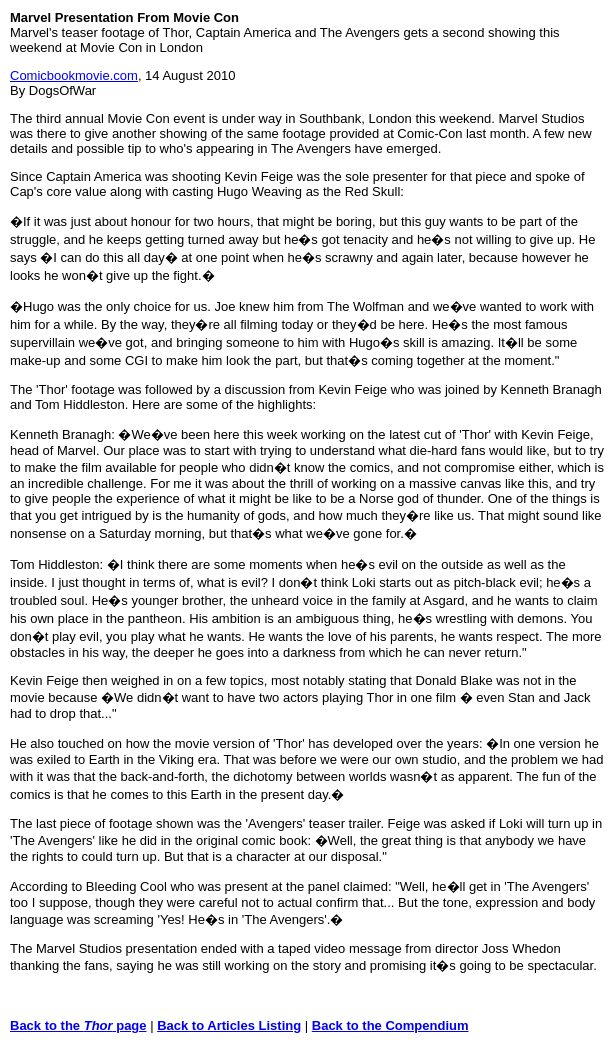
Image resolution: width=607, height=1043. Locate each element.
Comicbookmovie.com (74, 75)
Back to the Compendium (390, 1025)
